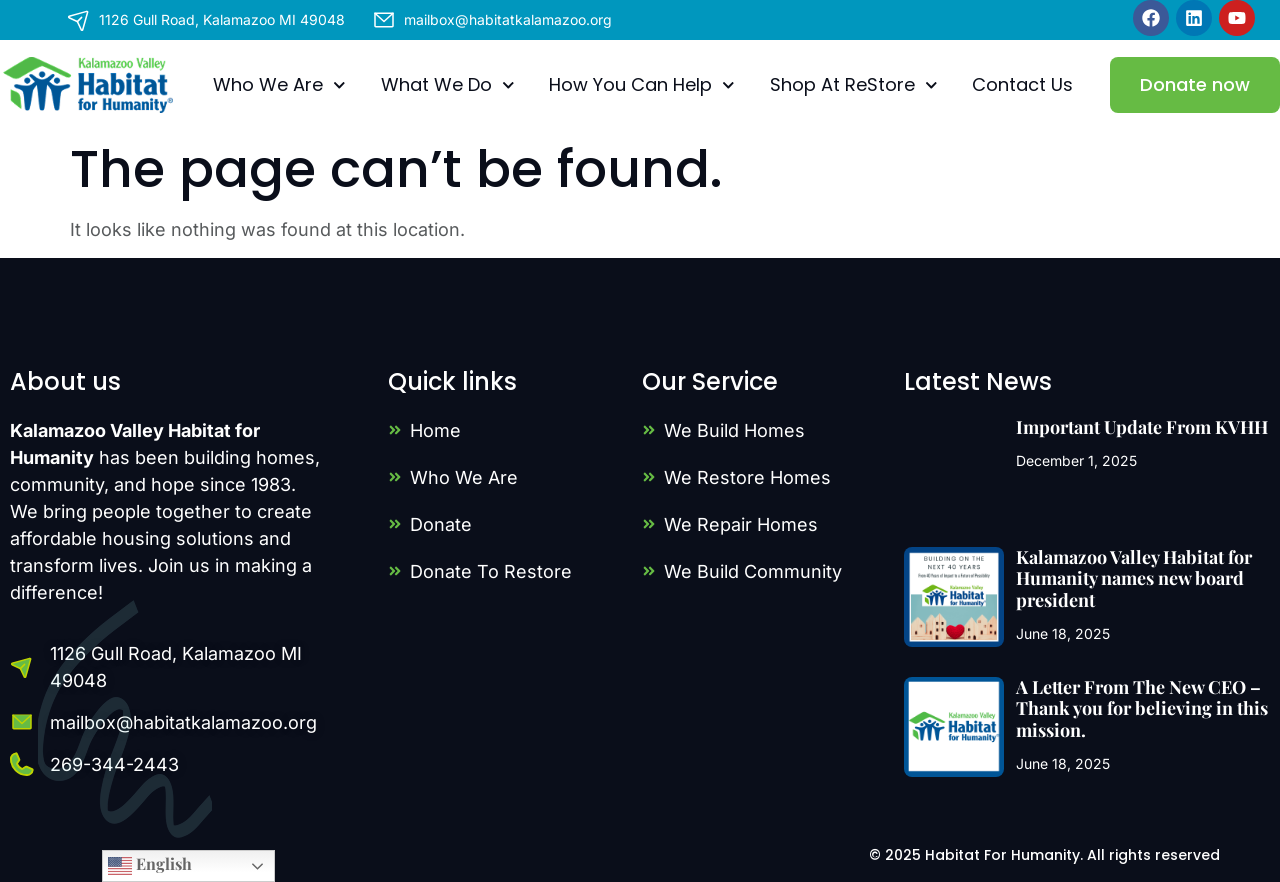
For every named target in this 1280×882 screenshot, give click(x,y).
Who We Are (279, 85)
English (150, 865)
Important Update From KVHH (1142, 427)
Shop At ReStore (854, 85)
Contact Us (1022, 84)
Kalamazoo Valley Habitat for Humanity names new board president (1134, 578)
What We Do (448, 85)
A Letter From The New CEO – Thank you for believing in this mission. (1142, 708)
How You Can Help (642, 85)
